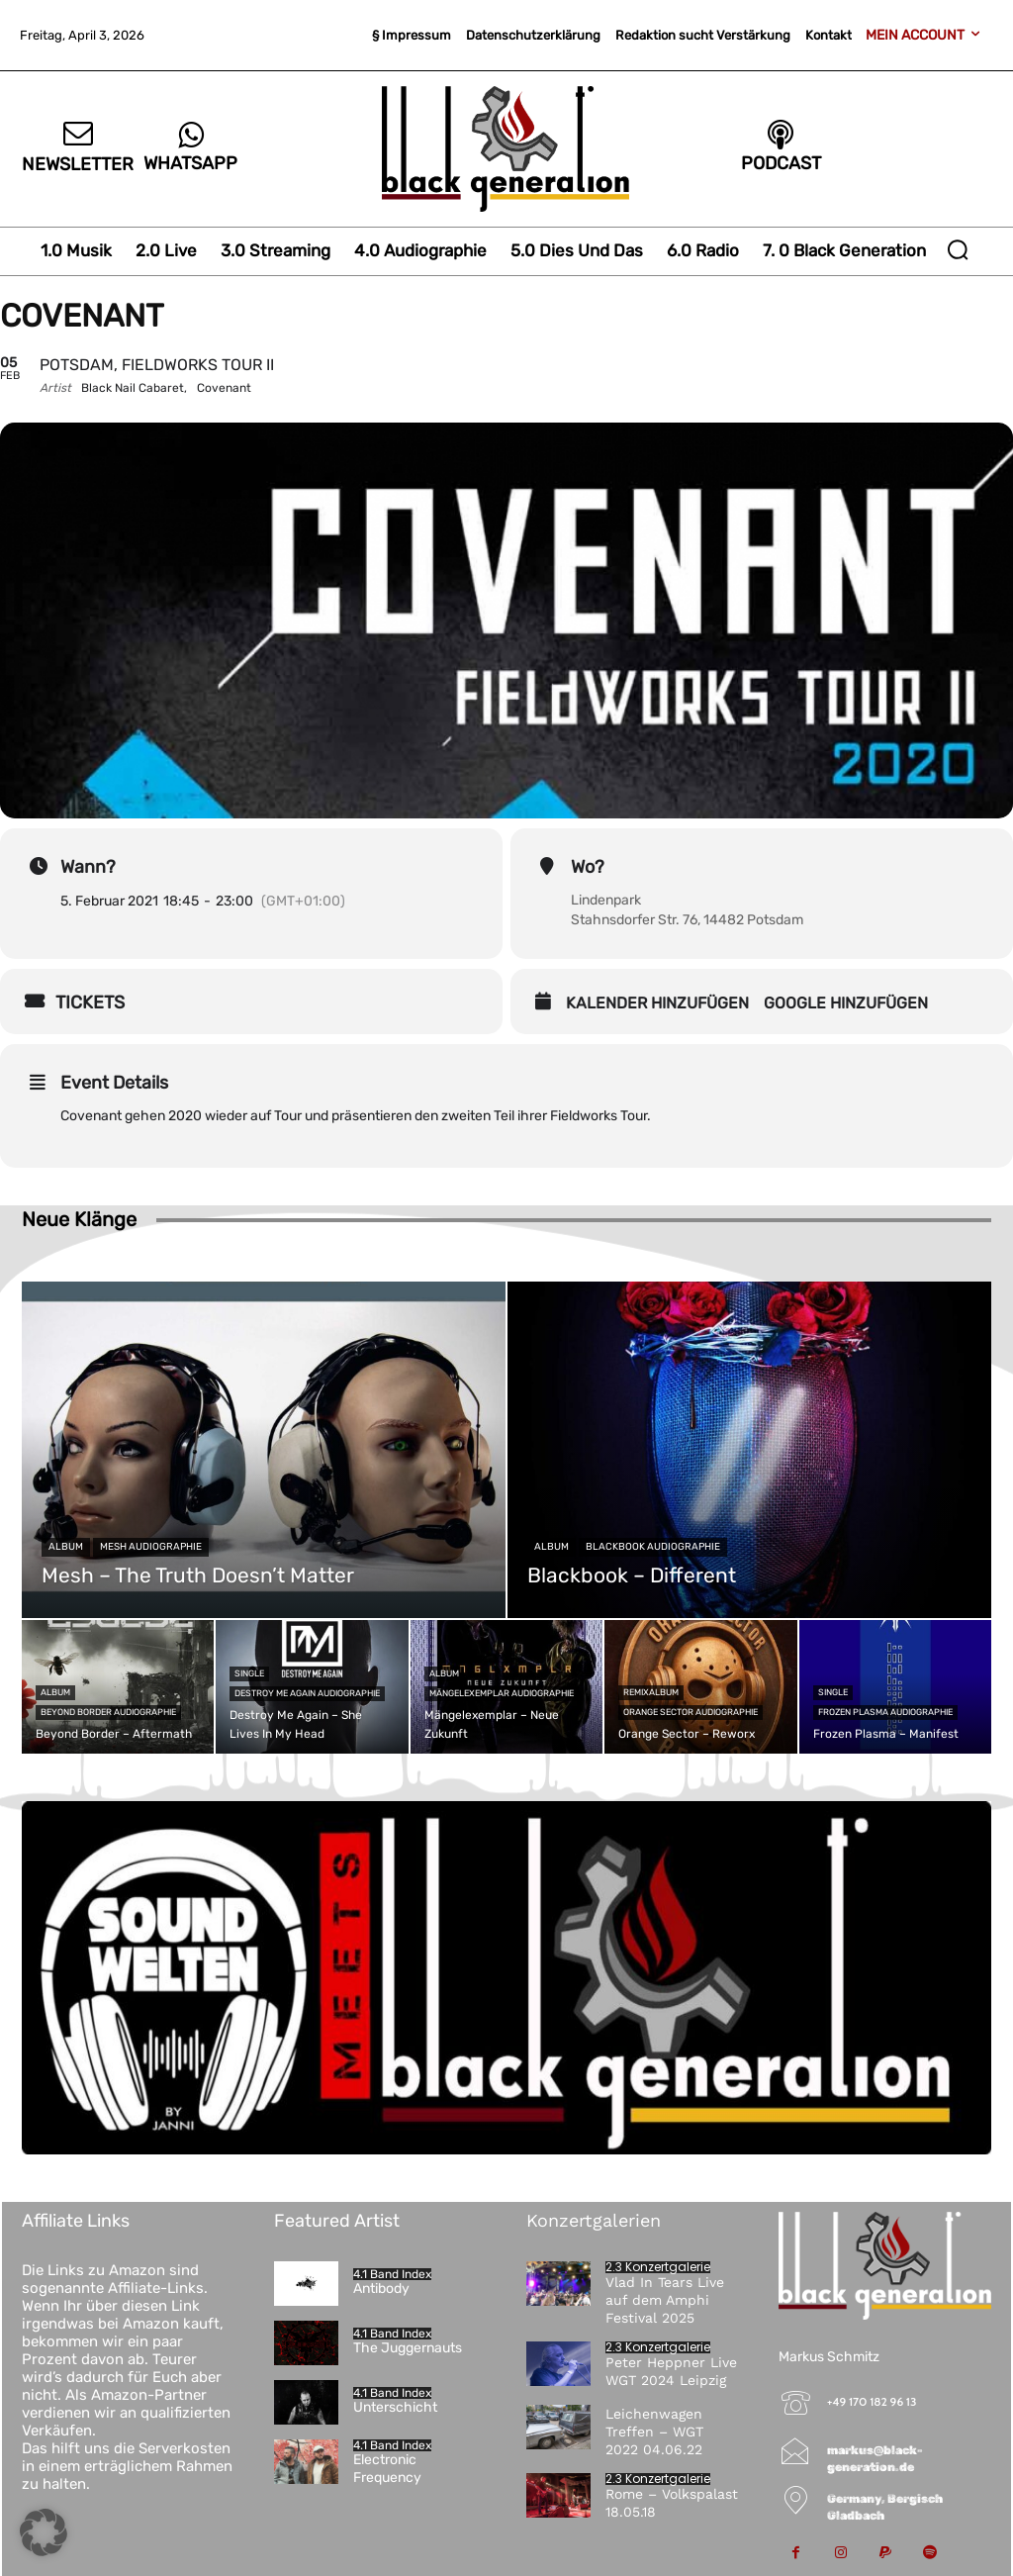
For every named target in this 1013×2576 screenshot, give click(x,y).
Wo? (587, 867)
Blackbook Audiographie (653, 1547)
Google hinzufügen (846, 1003)
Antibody (381, 2288)
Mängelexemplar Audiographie (501, 1693)
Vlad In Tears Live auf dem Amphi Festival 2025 (664, 2300)
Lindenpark (606, 900)
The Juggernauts (407, 2347)
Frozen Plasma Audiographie (885, 1712)
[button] (957, 249)
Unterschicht (395, 2407)
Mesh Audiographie (151, 1547)
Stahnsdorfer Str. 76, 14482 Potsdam (687, 919)
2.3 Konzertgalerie (657, 2267)
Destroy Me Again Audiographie (307, 1693)
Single (249, 1673)
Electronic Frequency (387, 2468)
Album (65, 1547)
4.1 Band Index (392, 2274)
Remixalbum (651, 1692)
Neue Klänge (79, 1219)
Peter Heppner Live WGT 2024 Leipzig (671, 2371)
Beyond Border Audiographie (108, 1712)
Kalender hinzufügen (657, 1003)
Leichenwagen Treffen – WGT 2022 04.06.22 (654, 2431)
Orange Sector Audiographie (690, 1712)
